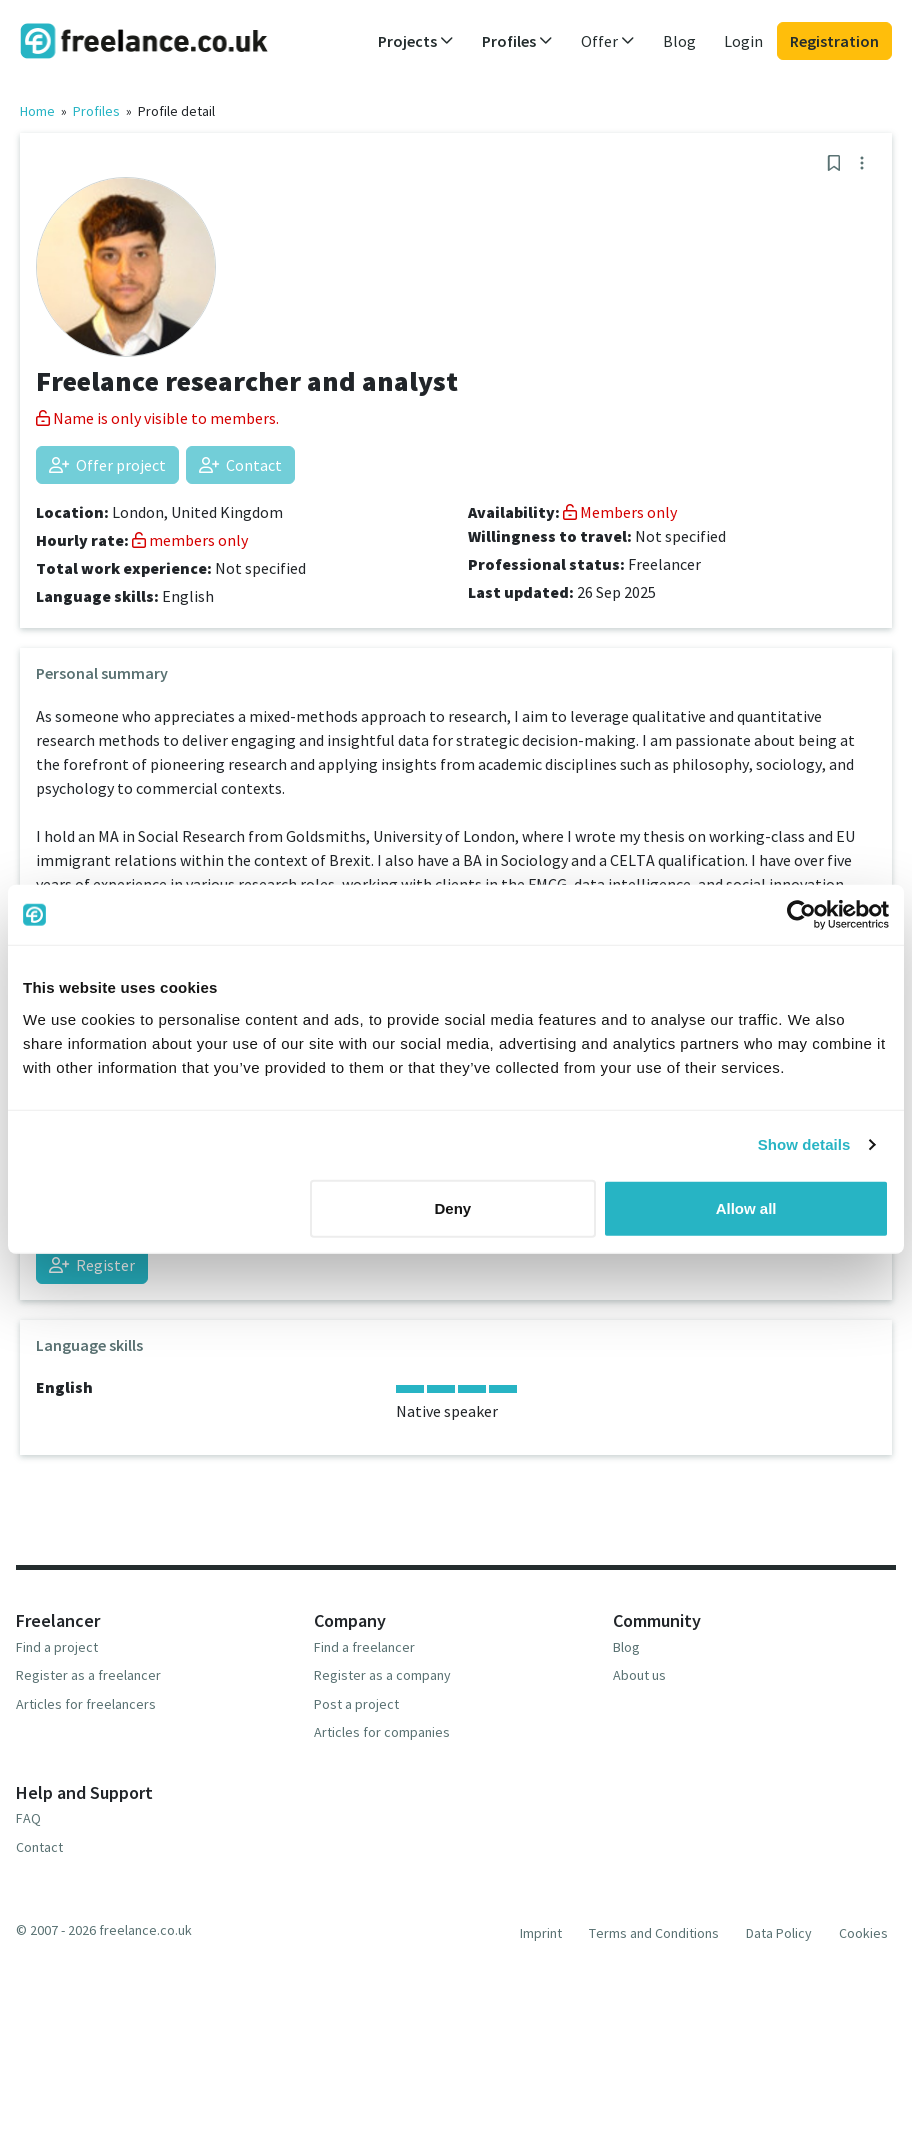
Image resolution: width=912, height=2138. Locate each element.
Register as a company (382, 1675)
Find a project (57, 1647)
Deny (453, 1207)
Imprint (541, 1933)
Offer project (107, 465)
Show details (804, 1144)
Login (743, 41)
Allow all (746, 1207)
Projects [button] (416, 41)
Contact (240, 465)
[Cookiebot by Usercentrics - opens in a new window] (801, 915)
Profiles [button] (517, 41)
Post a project (356, 1704)
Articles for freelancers (86, 1704)
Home (37, 111)
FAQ (28, 1818)
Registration (834, 41)
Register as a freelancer (88, 1675)
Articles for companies (382, 1732)
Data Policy (779, 1933)
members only (190, 540)
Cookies (863, 1933)
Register (92, 1265)
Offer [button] (608, 41)
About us (639, 1675)
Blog (679, 41)
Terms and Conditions (654, 1933)
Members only (620, 512)
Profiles (96, 111)
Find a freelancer (364, 1647)
